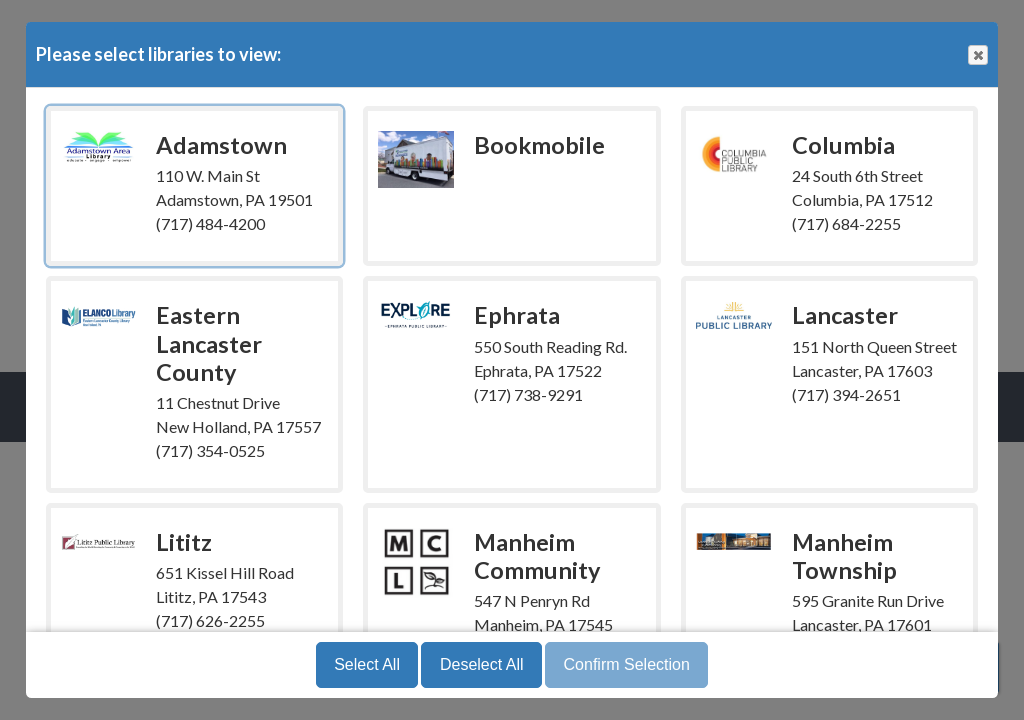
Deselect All (482, 664)
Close (977, 55)
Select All (367, 664)
